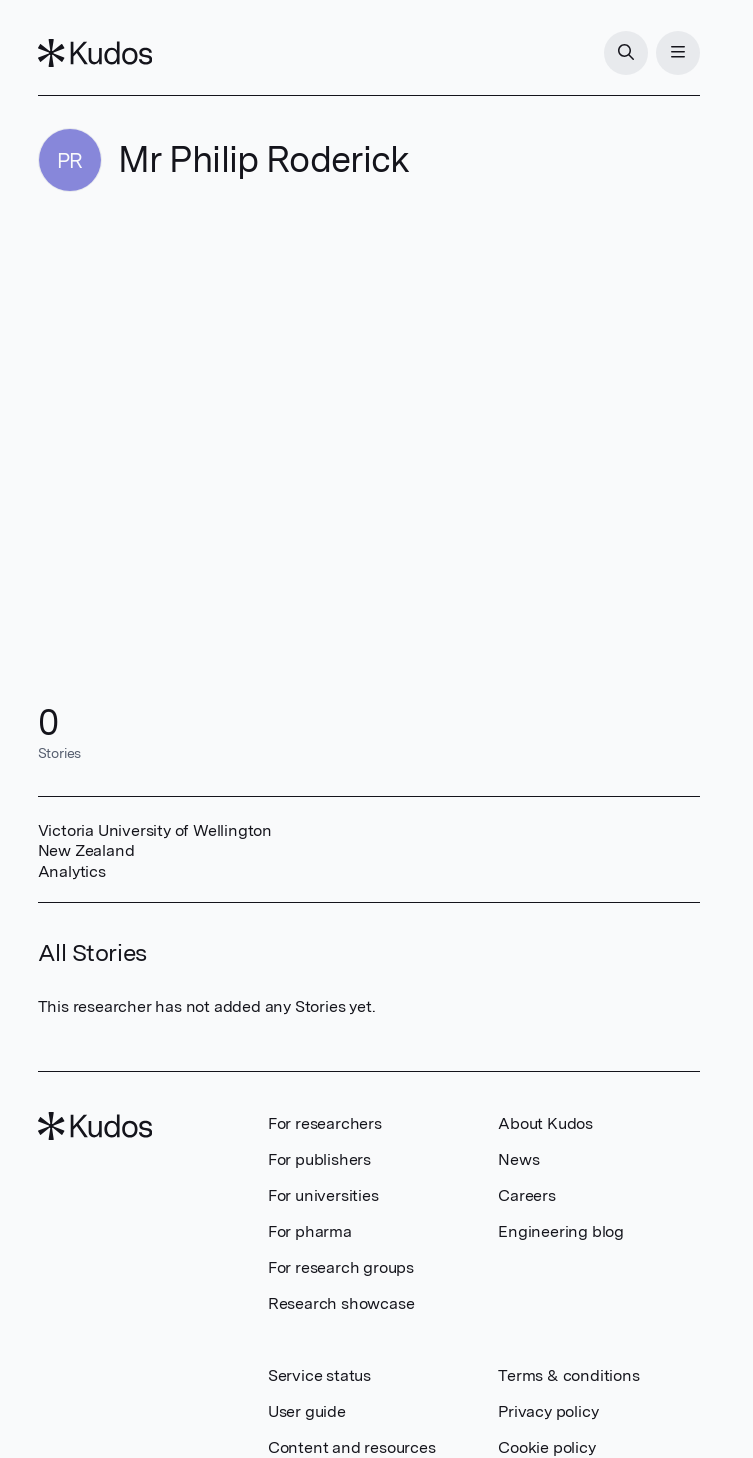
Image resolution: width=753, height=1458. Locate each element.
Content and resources (352, 1447)
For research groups (341, 1267)
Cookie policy (546, 1447)
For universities (323, 1195)
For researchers (325, 1123)
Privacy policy (548, 1411)
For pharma (310, 1231)
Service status (319, 1375)
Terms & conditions (568, 1375)
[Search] (626, 53)
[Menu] (678, 53)
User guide (307, 1411)
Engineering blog (561, 1231)
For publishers (319, 1159)
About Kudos (545, 1123)
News (518, 1159)
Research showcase (341, 1303)
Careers (527, 1195)
